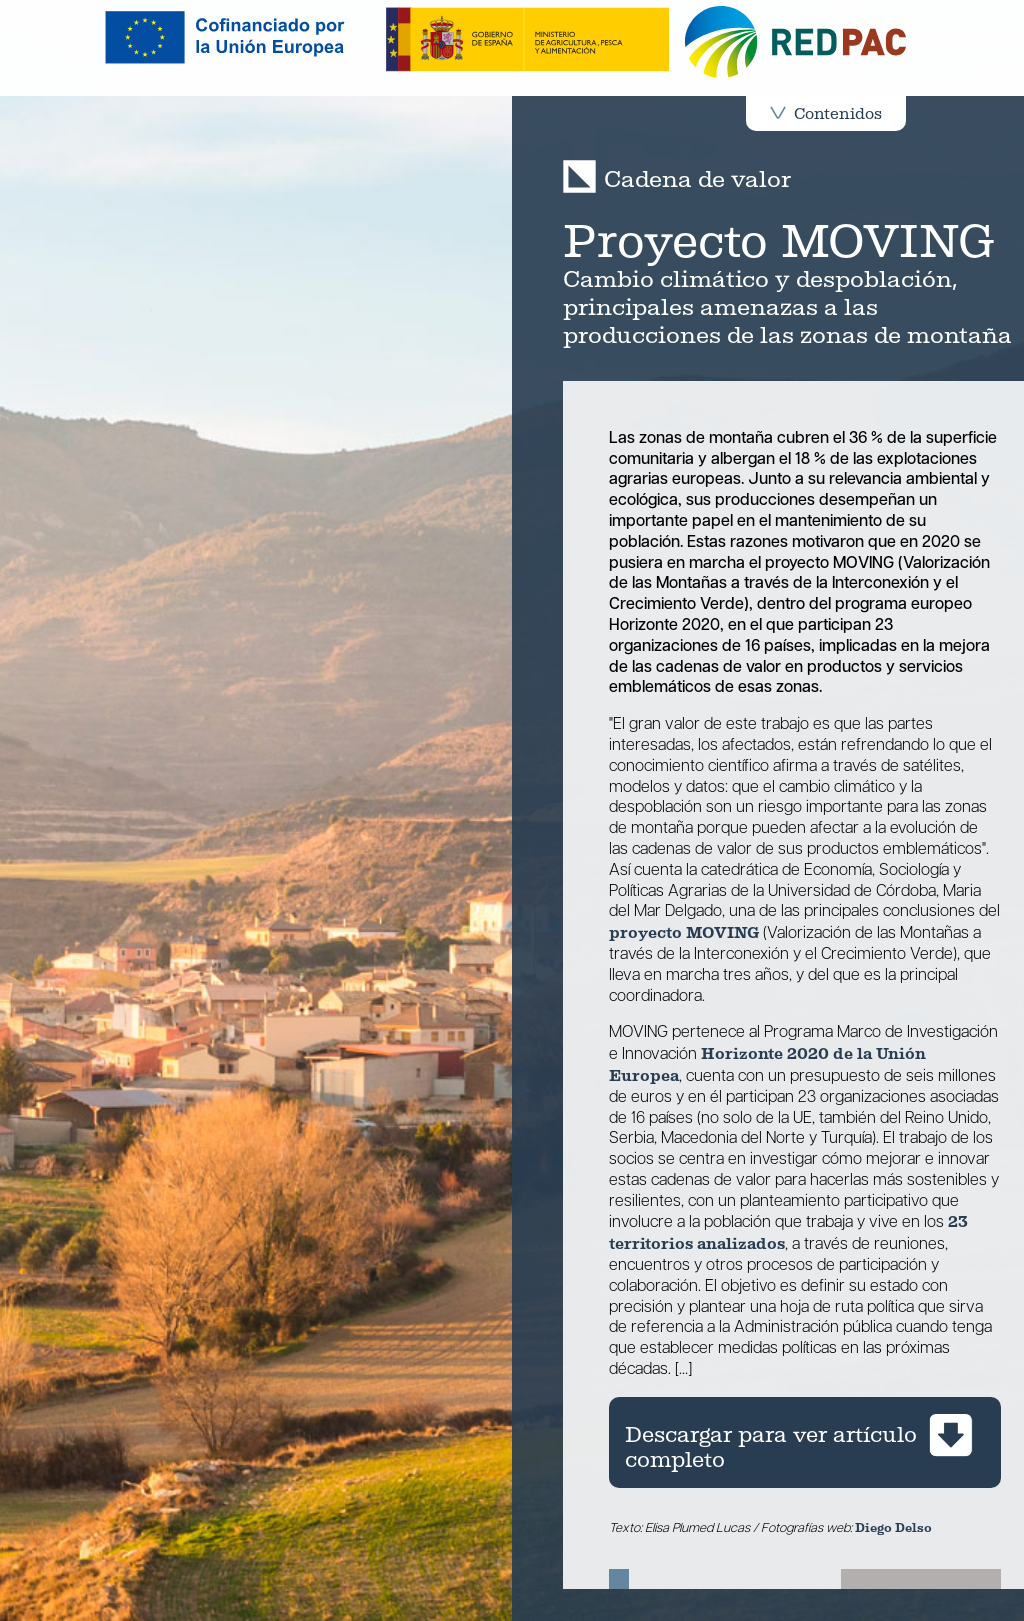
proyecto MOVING (684, 932)
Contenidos (826, 113)
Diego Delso (893, 1527)
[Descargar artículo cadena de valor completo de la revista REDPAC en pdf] (805, 1442)
